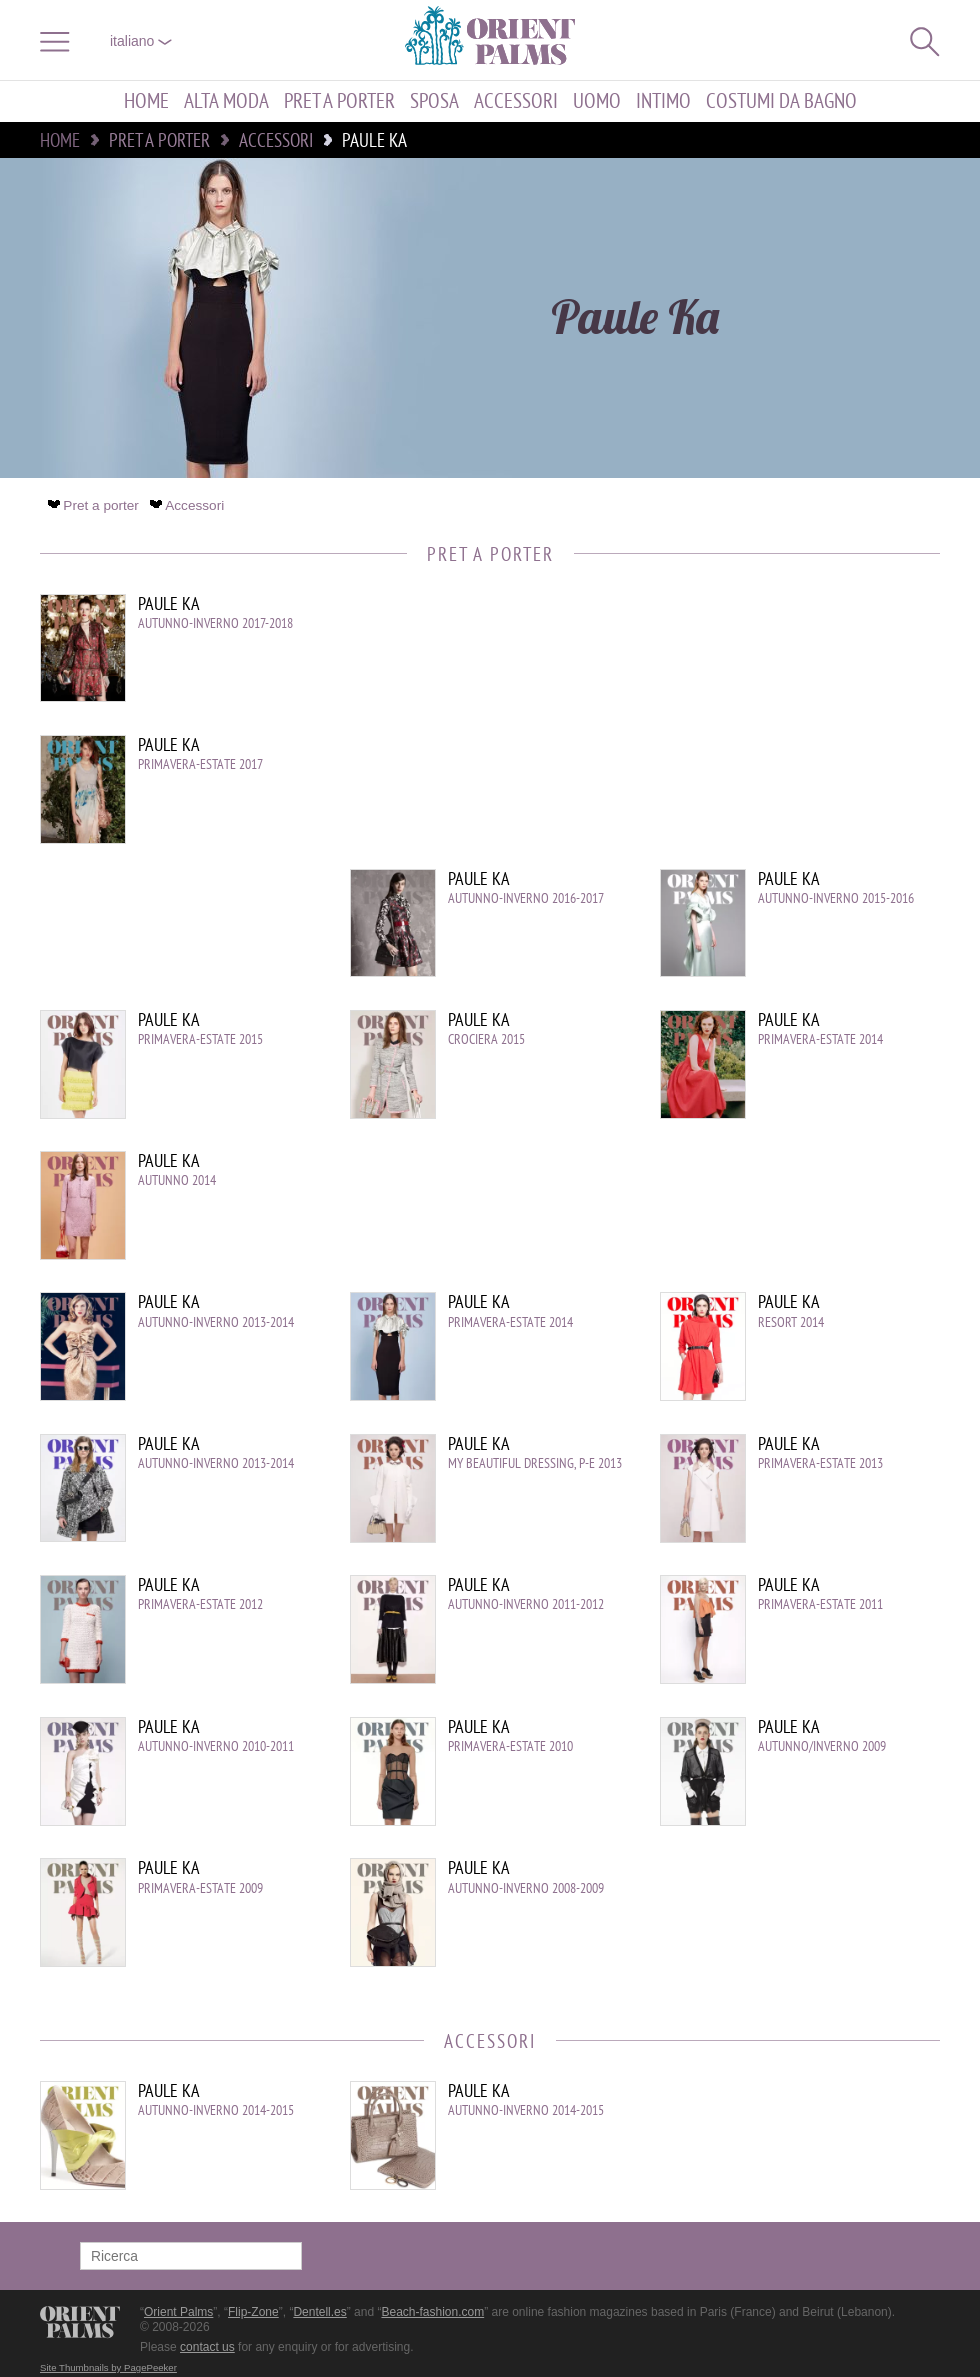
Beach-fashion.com (432, 2312)
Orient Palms (178, 2312)
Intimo (663, 101)
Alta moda (226, 101)
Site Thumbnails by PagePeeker (108, 2367)
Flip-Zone (253, 2312)
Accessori (516, 101)
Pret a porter (339, 101)
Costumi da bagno (781, 101)
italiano (141, 41)
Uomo (597, 101)
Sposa (434, 101)
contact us (207, 2347)
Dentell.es (319, 2312)
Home (146, 101)
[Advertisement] (770, 729)
